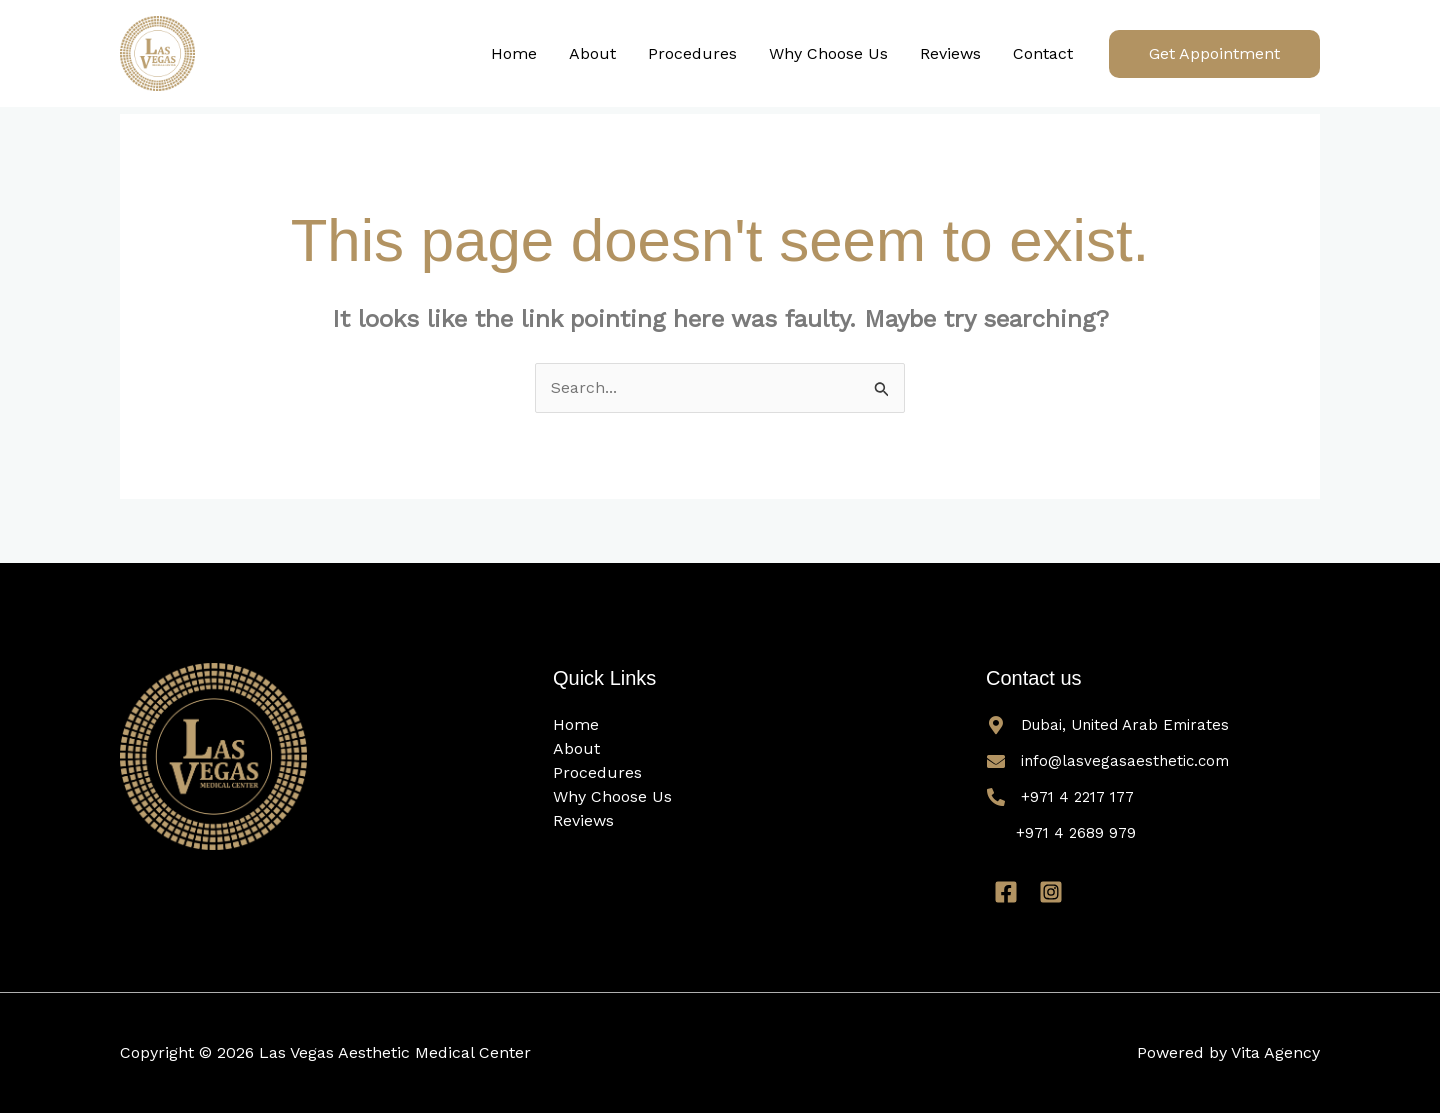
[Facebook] (1006, 892)
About (592, 53)
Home (514, 53)
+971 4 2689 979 (1076, 833)
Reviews (950, 53)
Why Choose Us (828, 53)
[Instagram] (1051, 892)
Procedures (692, 53)
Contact (1043, 53)
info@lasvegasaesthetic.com (1125, 761)
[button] (1214, 54)
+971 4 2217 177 (1077, 797)
